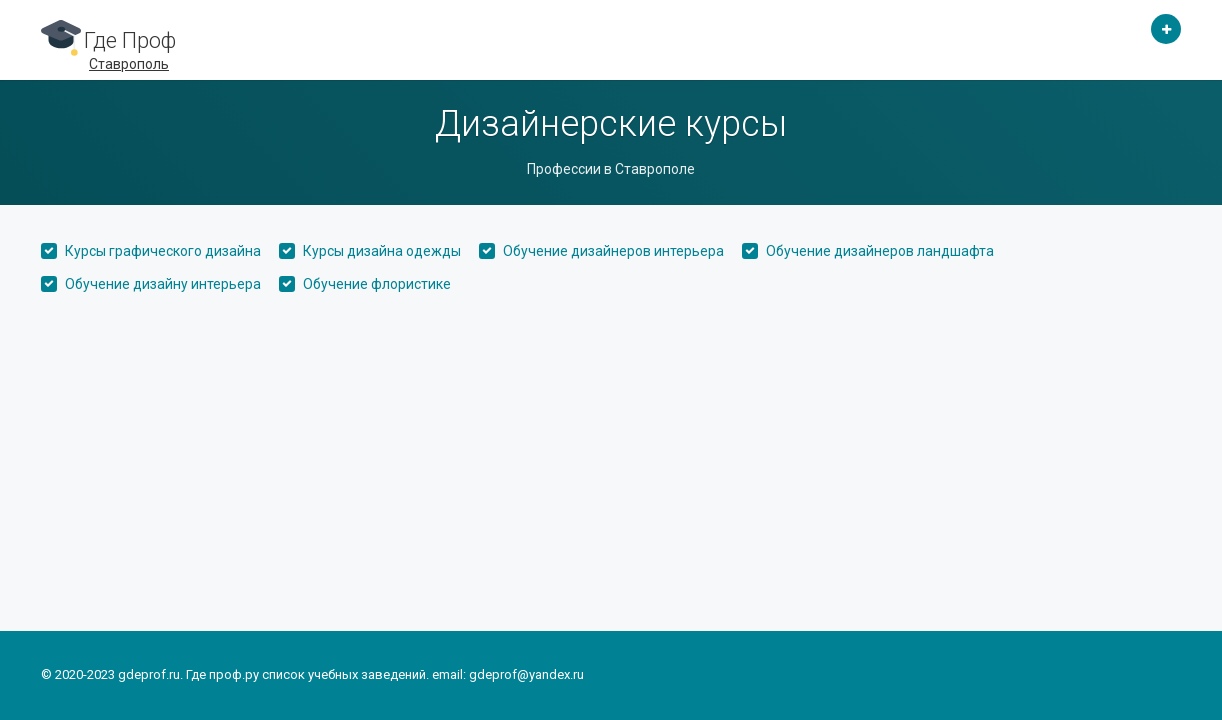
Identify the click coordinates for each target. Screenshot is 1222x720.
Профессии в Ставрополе (611, 169)
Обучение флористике (377, 284)
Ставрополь (129, 64)
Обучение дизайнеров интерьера (613, 251)
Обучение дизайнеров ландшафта (880, 251)
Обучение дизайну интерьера (163, 284)
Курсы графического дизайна (163, 251)
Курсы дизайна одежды (382, 251)
